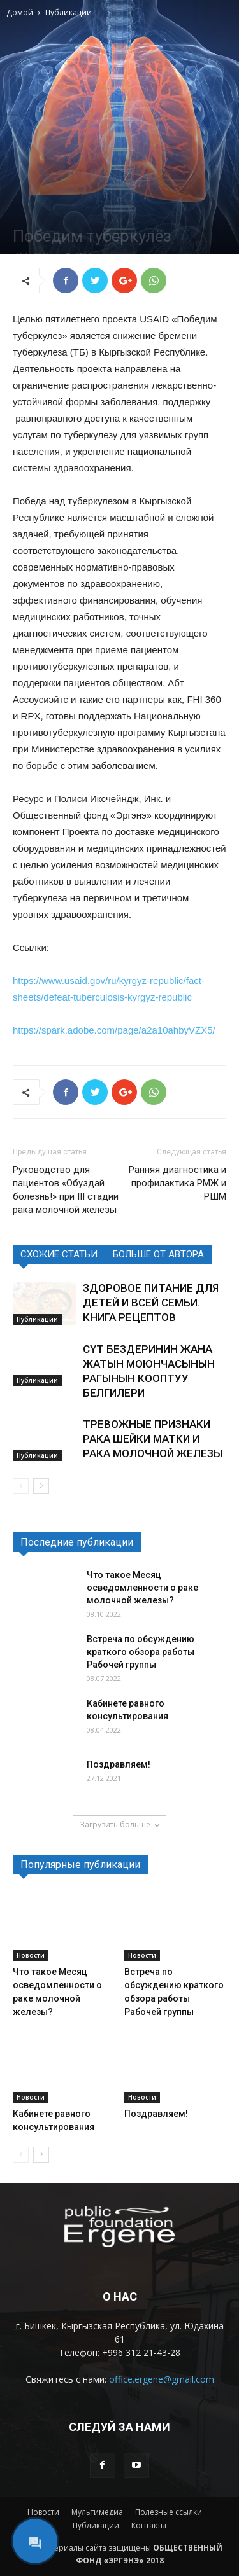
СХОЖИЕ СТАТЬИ (59, 1254)
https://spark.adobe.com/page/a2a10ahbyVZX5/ (114, 1030)
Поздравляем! (118, 1764)
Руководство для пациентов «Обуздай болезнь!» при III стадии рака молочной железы (66, 1189)
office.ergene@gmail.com (161, 2379)
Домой (19, 12)
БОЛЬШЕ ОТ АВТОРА (158, 1254)
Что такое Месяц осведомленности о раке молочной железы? (142, 1587)
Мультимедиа (97, 2512)
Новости (31, 1955)
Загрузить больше (119, 1824)
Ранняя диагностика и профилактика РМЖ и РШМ (177, 1183)
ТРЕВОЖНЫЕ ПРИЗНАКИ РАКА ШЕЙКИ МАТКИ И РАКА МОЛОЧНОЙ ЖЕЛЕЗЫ (152, 1439)
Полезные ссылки (168, 2512)
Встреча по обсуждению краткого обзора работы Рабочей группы (140, 1652)
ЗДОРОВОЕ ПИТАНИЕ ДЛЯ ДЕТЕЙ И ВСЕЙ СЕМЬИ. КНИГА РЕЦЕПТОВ (151, 1303)
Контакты (148, 2525)
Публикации (68, 12)
